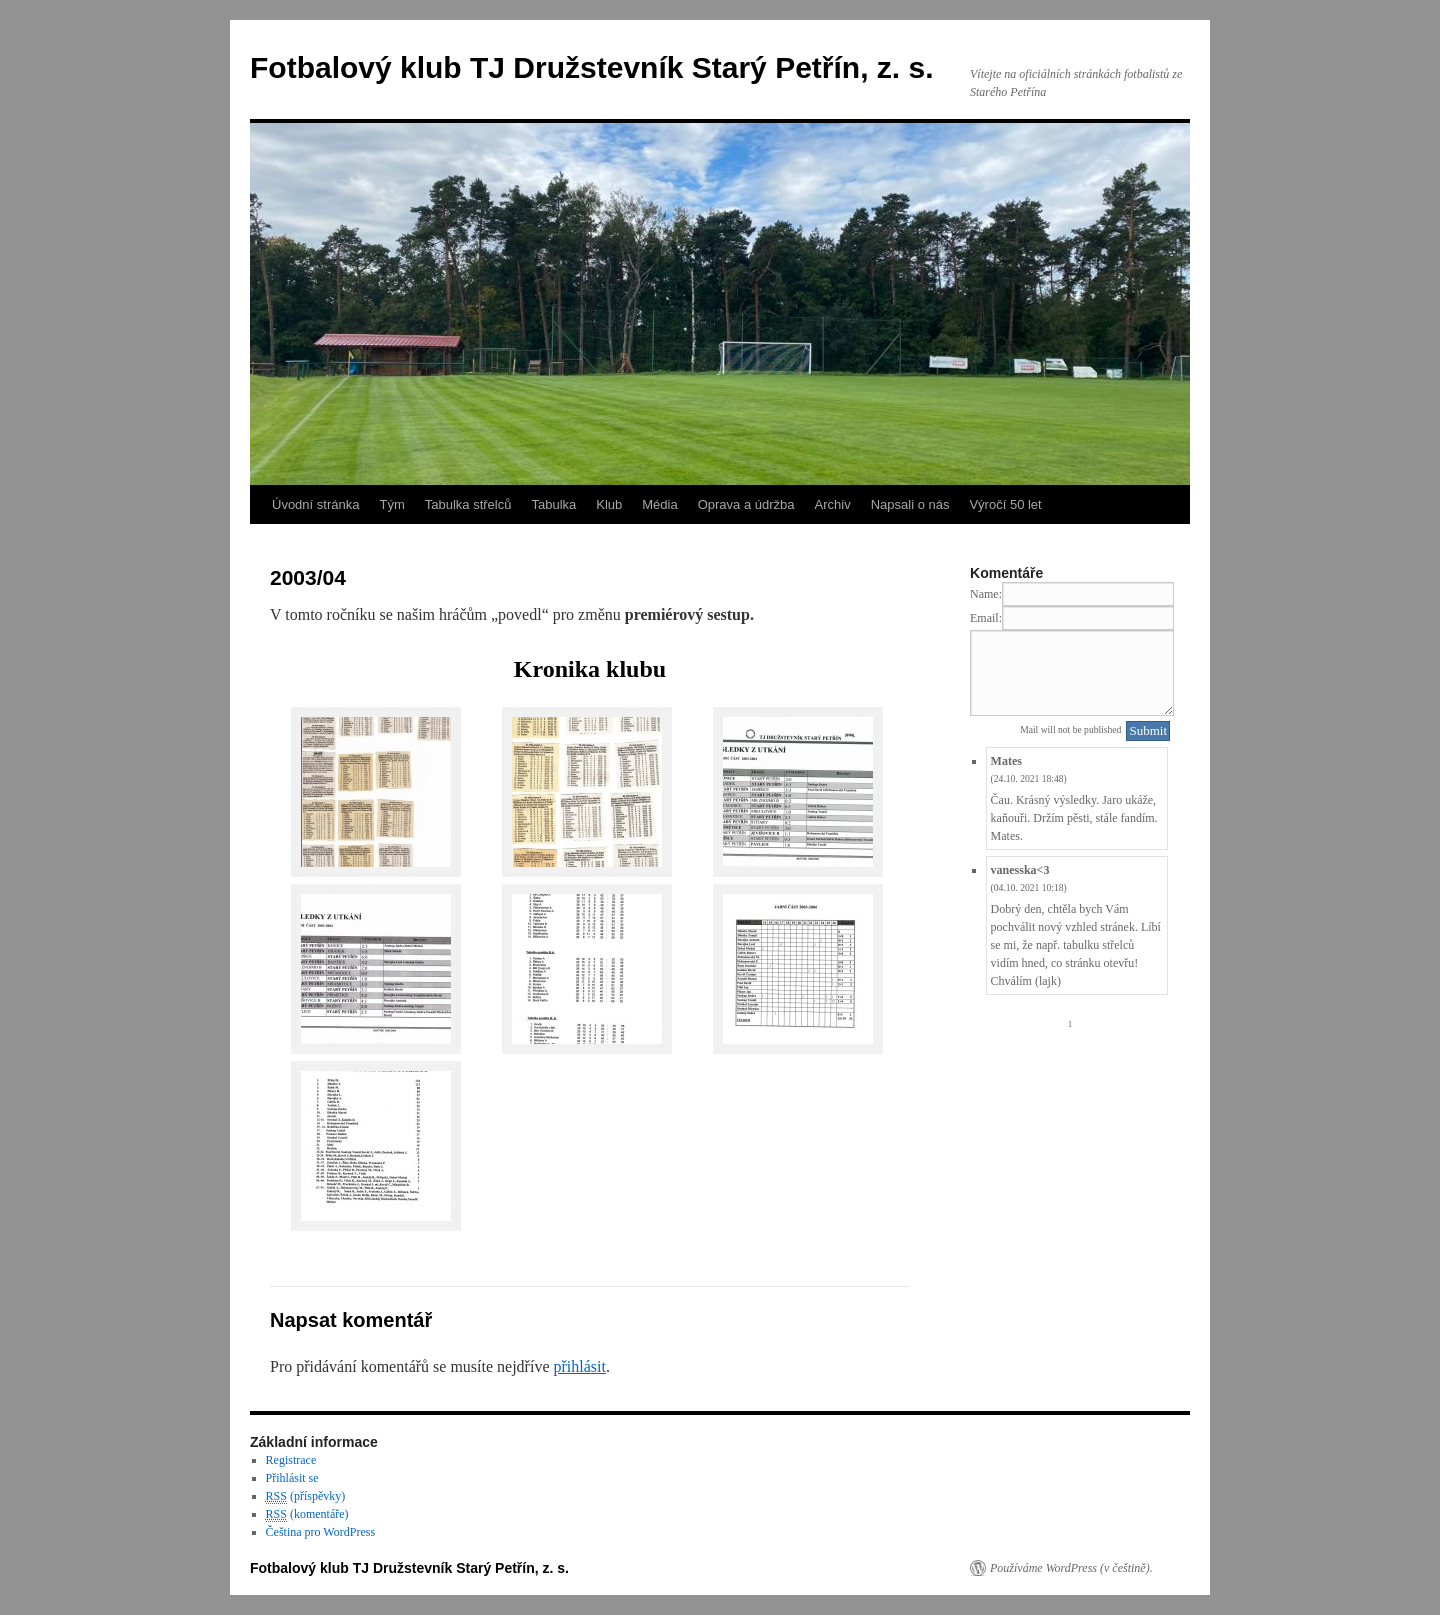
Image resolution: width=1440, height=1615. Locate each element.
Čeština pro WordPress (320, 1532)
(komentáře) (307, 1514)
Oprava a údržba (746, 504)
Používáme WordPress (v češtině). (1071, 1568)
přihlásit (579, 1366)
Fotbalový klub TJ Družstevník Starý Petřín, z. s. (592, 67)
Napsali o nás (910, 504)
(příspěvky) (306, 1496)
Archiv (833, 504)
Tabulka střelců (468, 504)
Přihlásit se (292, 1478)
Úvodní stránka (315, 504)
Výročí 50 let (1005, 504)
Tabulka (553, 504)
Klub (609, 504)
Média (659, 504)
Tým (391, 504)
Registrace (291, 1460)
